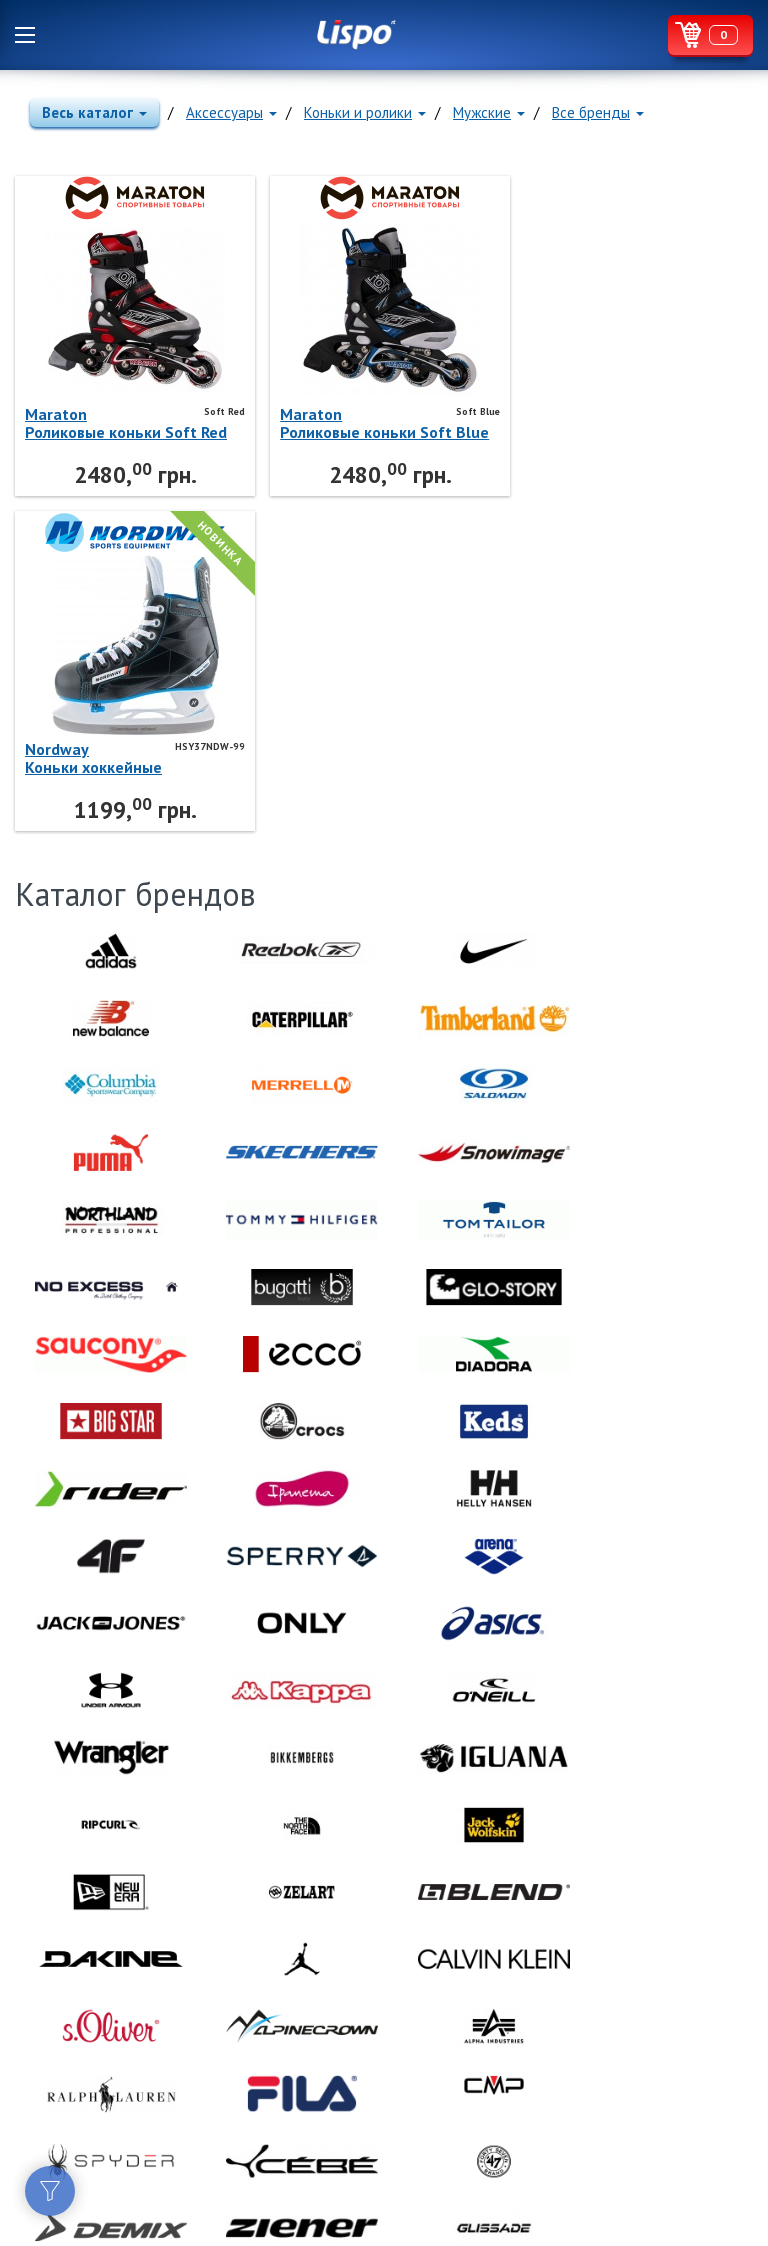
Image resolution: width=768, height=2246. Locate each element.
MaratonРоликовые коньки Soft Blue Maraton (347, 423)
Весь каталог (94, 112)
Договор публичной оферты (103, 2120)
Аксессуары (231, 112)
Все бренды (598, 112)
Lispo (357, 35)
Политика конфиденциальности (110, 2143)
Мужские (489, 112)
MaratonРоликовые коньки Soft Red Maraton (111, 423)
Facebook (30, 2069)
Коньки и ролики (365, 112)
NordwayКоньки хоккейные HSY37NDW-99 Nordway (584, 423)
